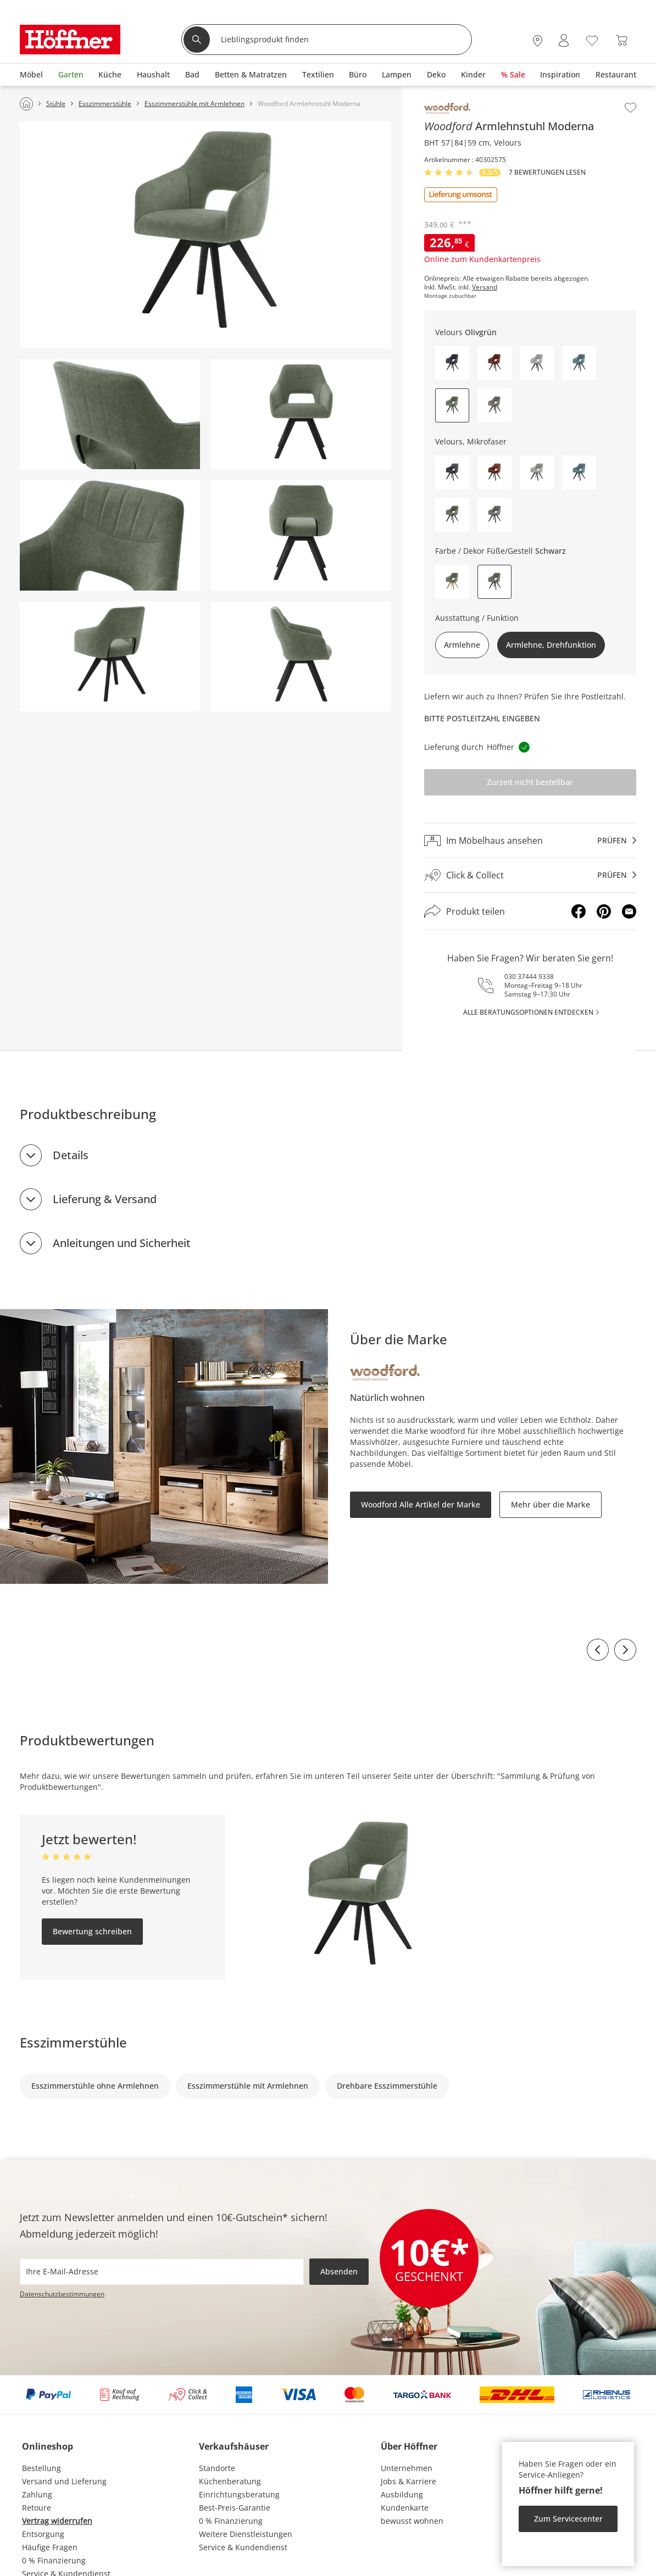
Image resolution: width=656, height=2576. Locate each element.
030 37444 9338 (529, 976)
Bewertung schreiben (92, 1931)
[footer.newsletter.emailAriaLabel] (162, 2271)
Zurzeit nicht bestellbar (530, 782)
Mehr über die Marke (550, 1504)
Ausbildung (402, 2494)
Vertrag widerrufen (57, 2521)
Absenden (339, 2271)
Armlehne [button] (462, 644)
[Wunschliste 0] (592, 39)
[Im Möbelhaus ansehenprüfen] (530, 840)
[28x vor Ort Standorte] (537, 40)
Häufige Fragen (49, 2547)
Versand (484, 287)
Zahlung (37, 2494)
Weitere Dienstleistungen (245, 2534)
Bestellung (41, 2468)
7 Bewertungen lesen (547, 172)
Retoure (36, 2507)
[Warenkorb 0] (621, 40)
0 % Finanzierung (54, 2560)
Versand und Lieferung (64, 2481)
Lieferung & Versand (105, 1199)
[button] (452, 363)
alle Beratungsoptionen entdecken (528, 1012)
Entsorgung (43, 2534)
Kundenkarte (405, 2507)
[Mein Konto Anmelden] (564, 40)
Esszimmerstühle (73, 2042)
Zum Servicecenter (568, 2518)
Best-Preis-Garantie (234, 2507)
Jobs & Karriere (408, 2481)
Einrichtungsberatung (239, 2494)
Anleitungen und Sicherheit (122, 1243)
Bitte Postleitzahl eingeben (482, 718)
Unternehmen (406, 2468)
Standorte (217, 2468)
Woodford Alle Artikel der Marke (420, 1504)
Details (70, 1155)
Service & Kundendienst (243, 2547)
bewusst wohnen (412, 2521)
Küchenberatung (230, 2481)
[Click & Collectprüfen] (530, 875)
